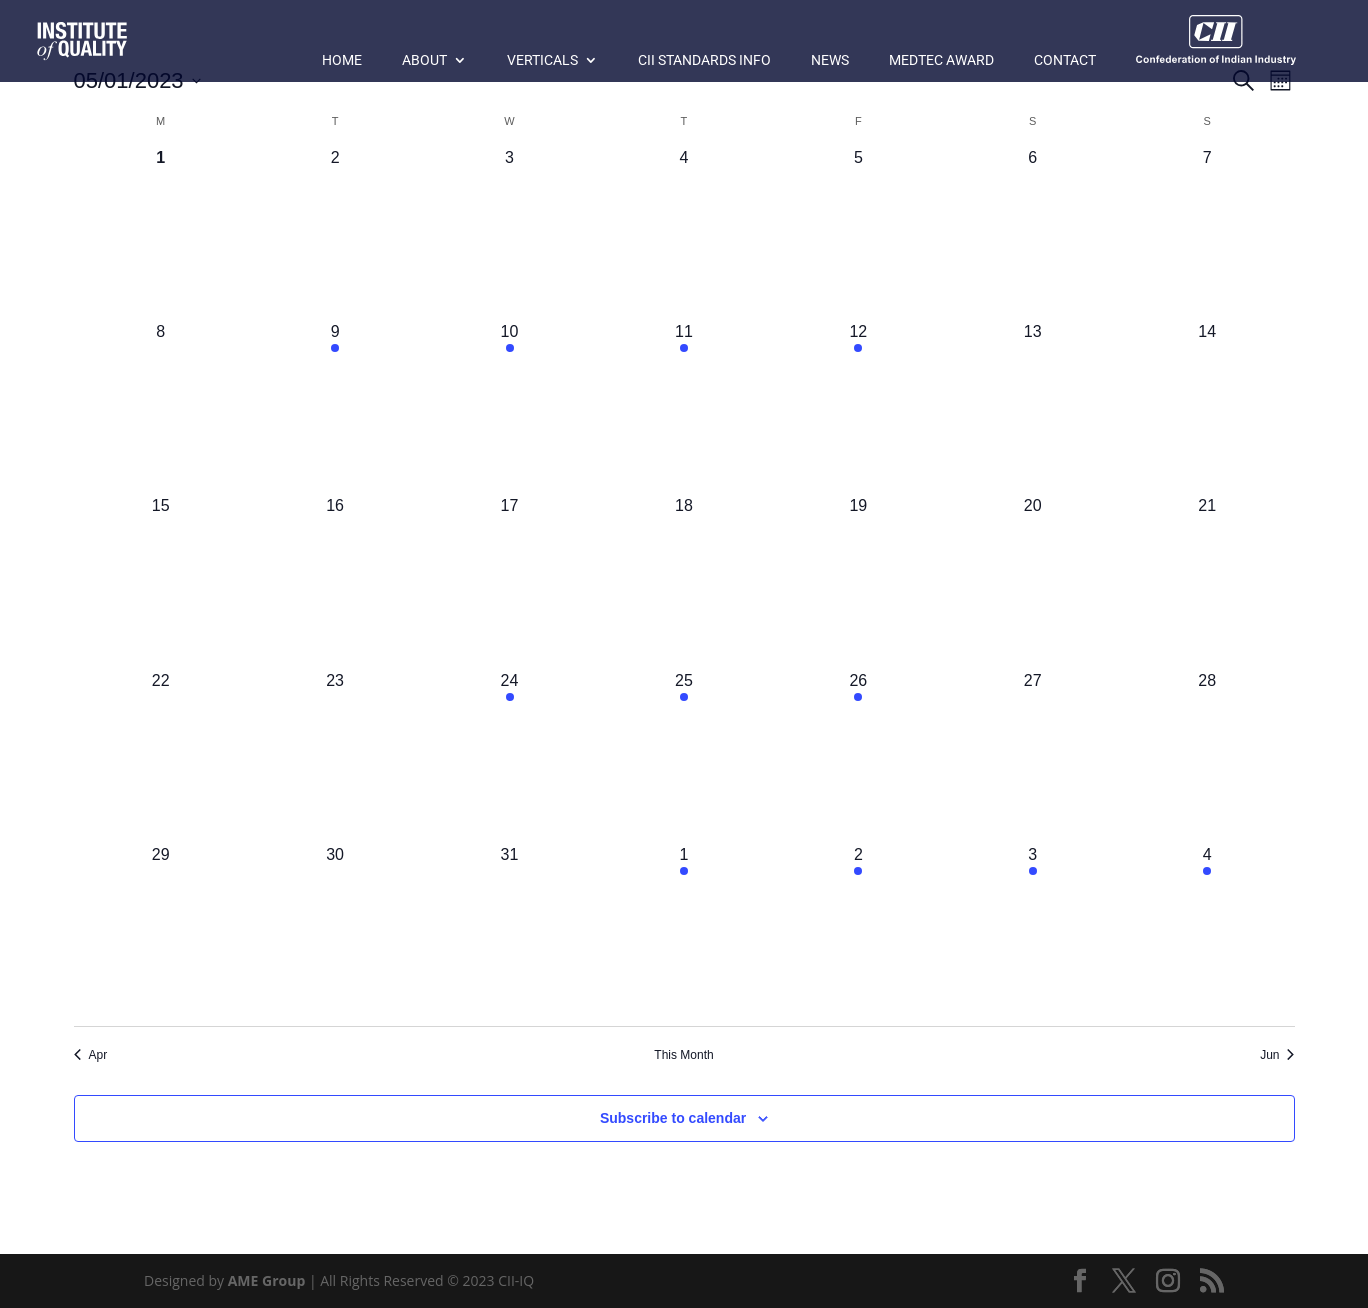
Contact (1065, 60)
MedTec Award (941, 60)
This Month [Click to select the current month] (683, 1055)
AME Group (267, 1280)
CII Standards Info (704, 60)
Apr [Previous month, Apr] (91, 1055)
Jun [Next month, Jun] (1277, 1055)
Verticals (542, 60)
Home (342, 60)
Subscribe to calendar (673, 1118)
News (830, 60)
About (424, 60)
